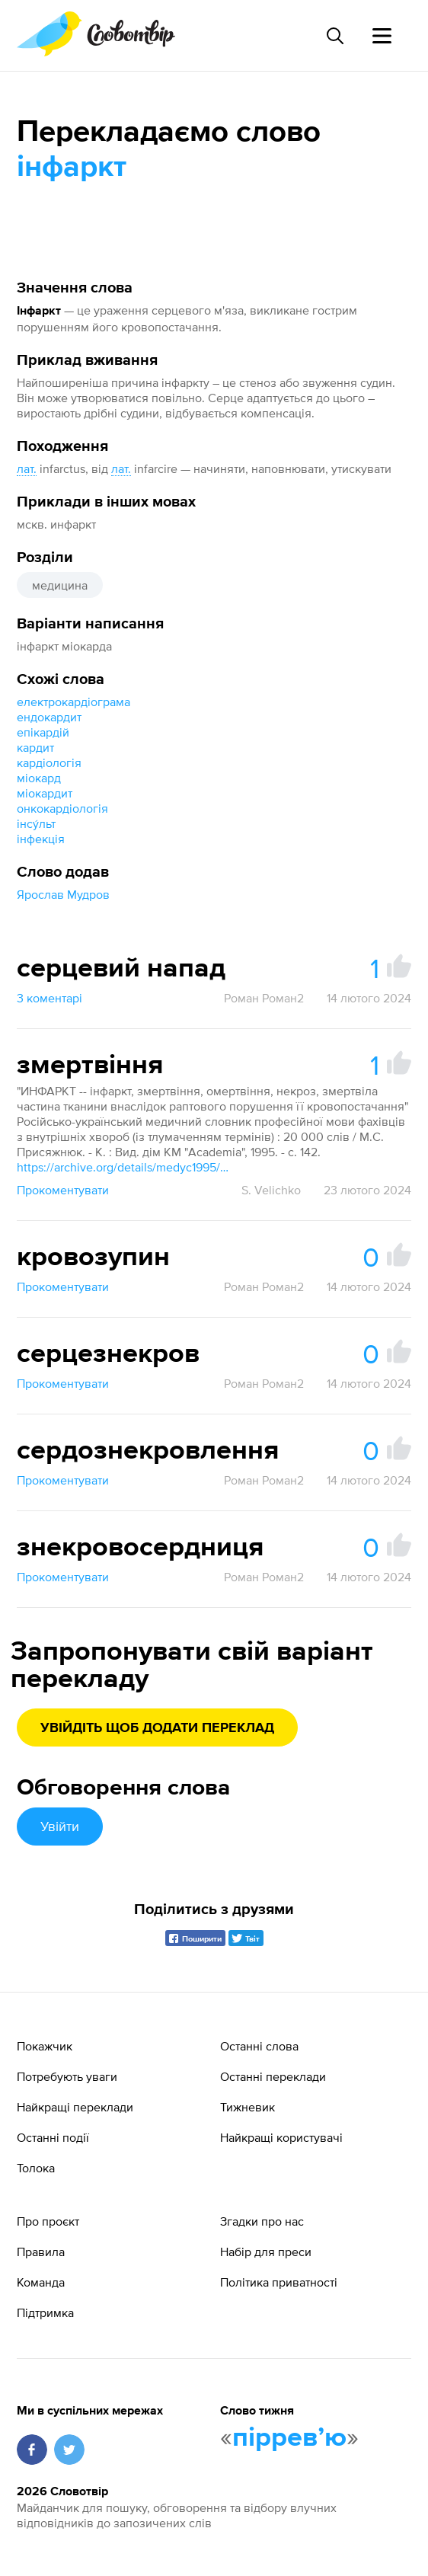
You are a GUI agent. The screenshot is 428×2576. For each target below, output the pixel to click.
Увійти (59, 1826)
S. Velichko (271, 1190)
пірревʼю (289, 2438)
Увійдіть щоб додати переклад (157, 1728)
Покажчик (44, 2046)
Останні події (53, 2137)
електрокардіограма (73, 701)
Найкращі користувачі (281, 2137)
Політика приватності (278, 2282)
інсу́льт (36, 823)
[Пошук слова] (334, 35)
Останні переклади (273, 2076)
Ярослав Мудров (63, 894)
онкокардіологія (62, 808)
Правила (41, 2251)
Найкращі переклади (75, 2107)
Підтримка (45, 2312)
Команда (41, 2282)
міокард (39, 778)
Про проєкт (48, 2221)
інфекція (41, 838)
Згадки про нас (262, 2221)
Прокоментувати (63, 1190)
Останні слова (259, 2046)
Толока (36, 2168)
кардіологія (49, 762)
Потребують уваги (67, 2076)
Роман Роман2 (264, 998)
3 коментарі (49, 998)
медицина (60, 585)
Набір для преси (265, 2251)
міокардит (44, 793)
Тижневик (247, 2107)
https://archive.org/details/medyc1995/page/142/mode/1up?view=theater (123, 1167)
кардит (35, 747)
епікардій (43, 732)
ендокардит (49, 717)
